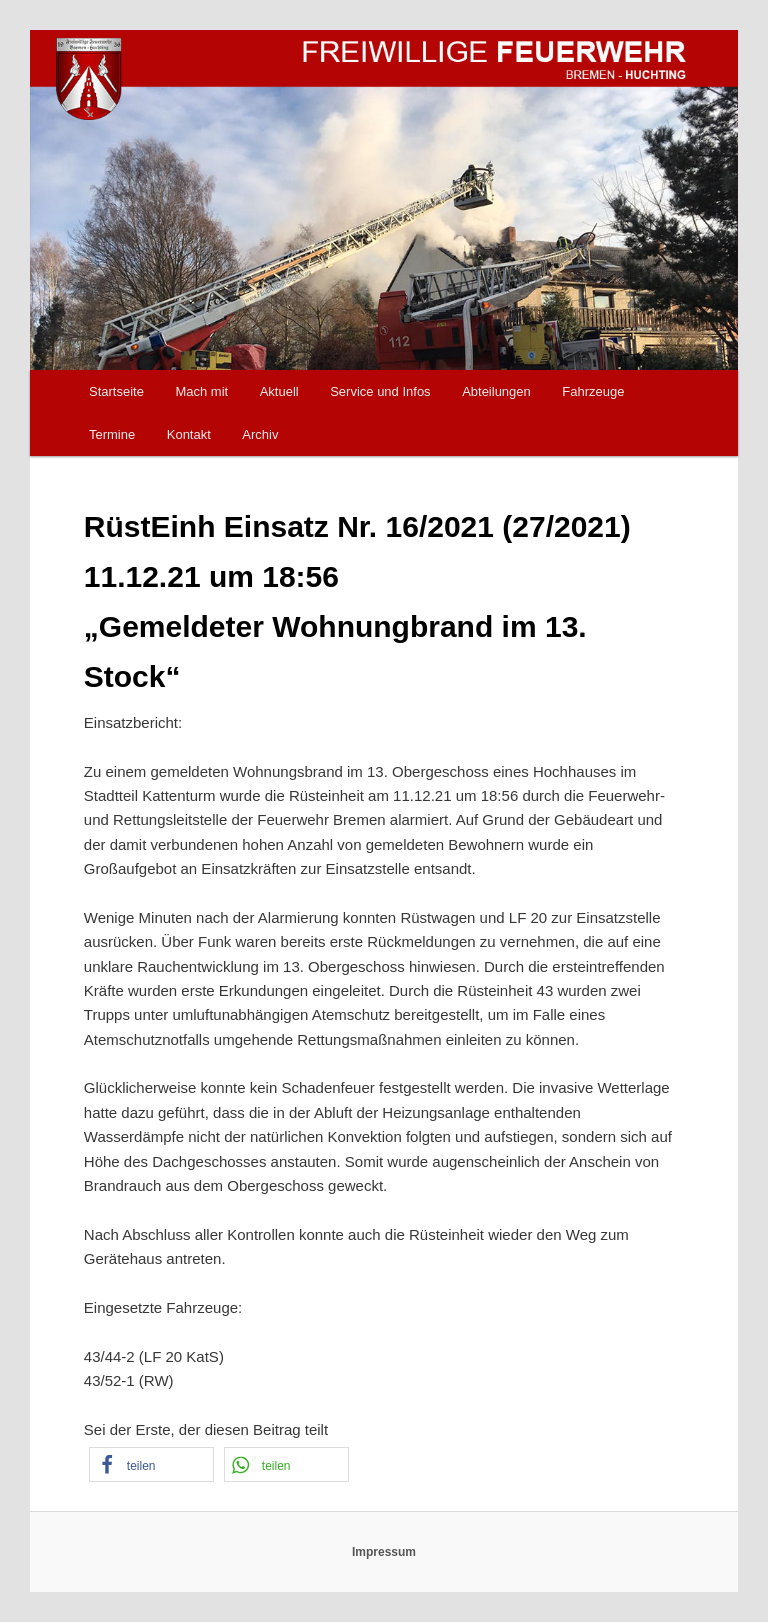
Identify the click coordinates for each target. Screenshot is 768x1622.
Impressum (384, 1552)
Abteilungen (496, 391)
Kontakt (189, 434)
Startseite (116, 391)
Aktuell (279, 391)
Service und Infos (380, 391)
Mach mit (201, 391)
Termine (112, 434)
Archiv (260, 434)
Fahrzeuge (593, 391)
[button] (151, 1464)
